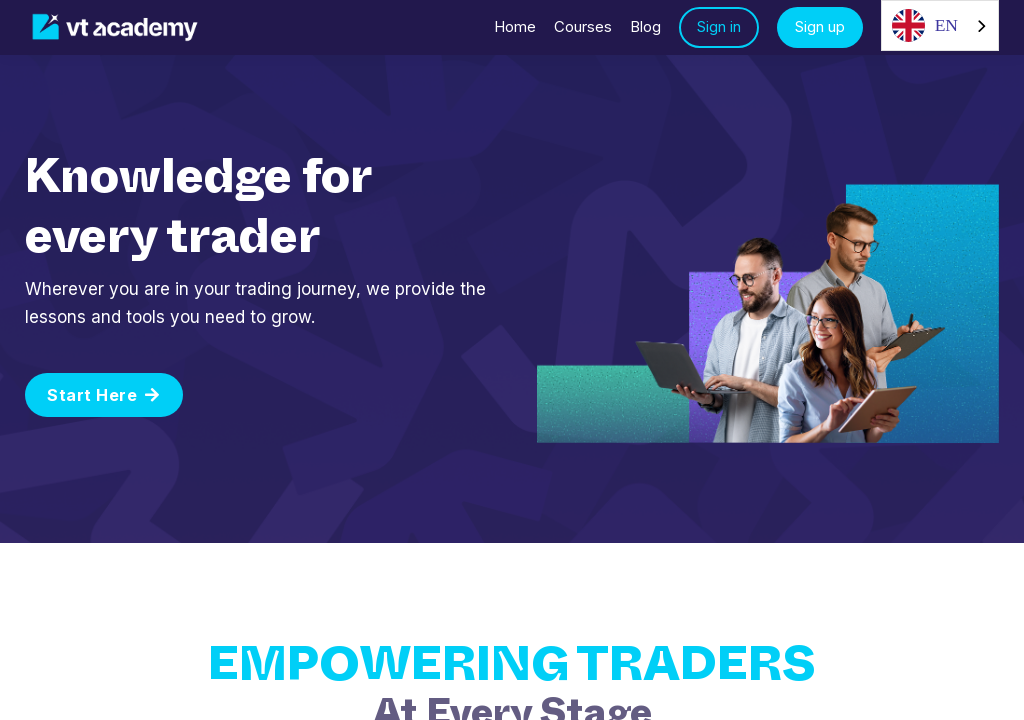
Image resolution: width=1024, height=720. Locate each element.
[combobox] (940, 25)
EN (925, 25)
